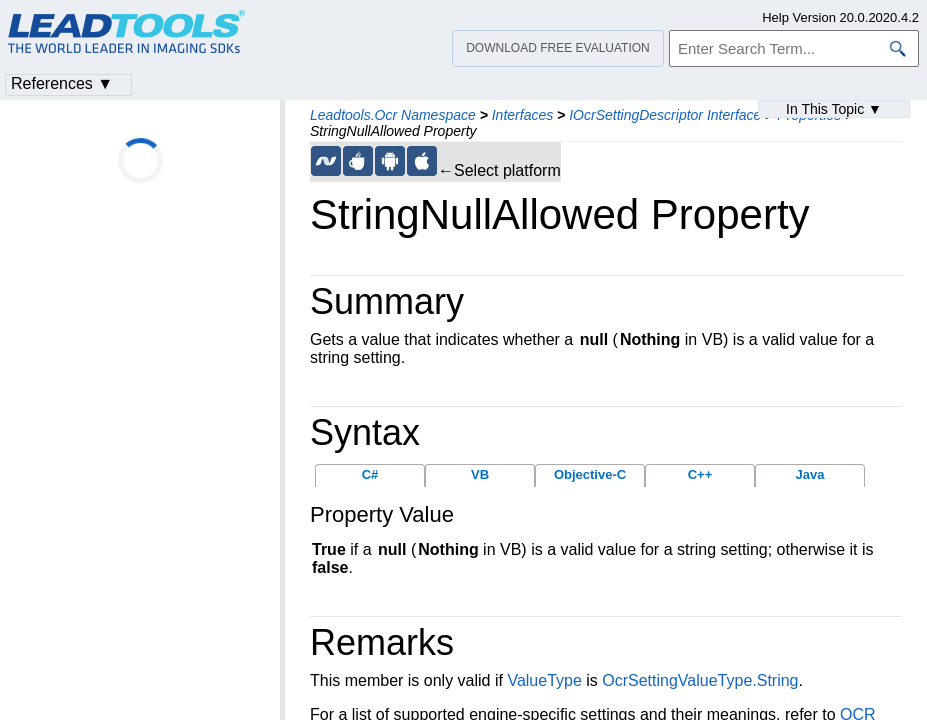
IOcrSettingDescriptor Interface (665, 115)
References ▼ (62, 83)
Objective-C (590, 474)
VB (480, 474)
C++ (700, 474)
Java (810, 474)
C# (370, 474)
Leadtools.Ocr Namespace (393, 115)
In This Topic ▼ (834, 109)
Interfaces (522, 115)
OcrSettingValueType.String (700, 680)
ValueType (544, 680)
